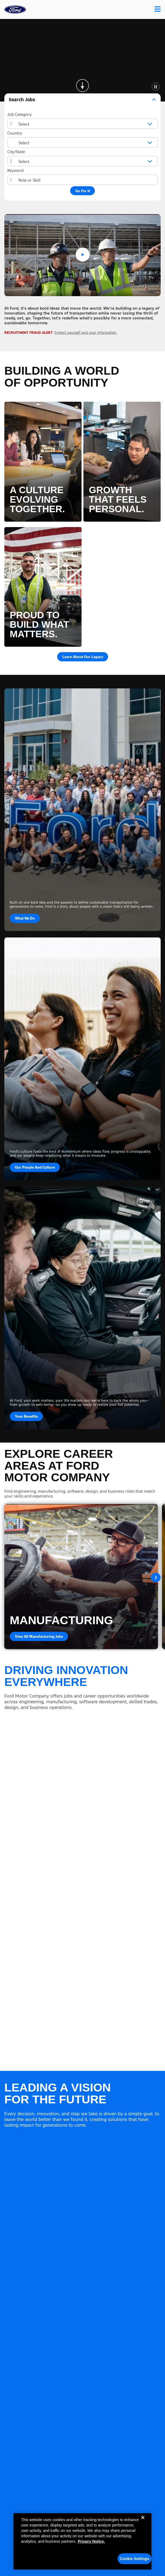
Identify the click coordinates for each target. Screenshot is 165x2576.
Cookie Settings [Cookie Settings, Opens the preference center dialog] (134, 2559)
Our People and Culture (35, 1167)
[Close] (143, 2522)
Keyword (15, 170)
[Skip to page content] (82, 85)
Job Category (19, 114)
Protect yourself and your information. (85, 333)
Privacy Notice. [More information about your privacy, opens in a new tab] (91, 2541)
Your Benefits (26, 1416)
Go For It (82, 190)
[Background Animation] (82, 60)
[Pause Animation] (156, 86)
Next (156, 1577)
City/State (16, 151)
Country (14, 133)
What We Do (25, 918)
